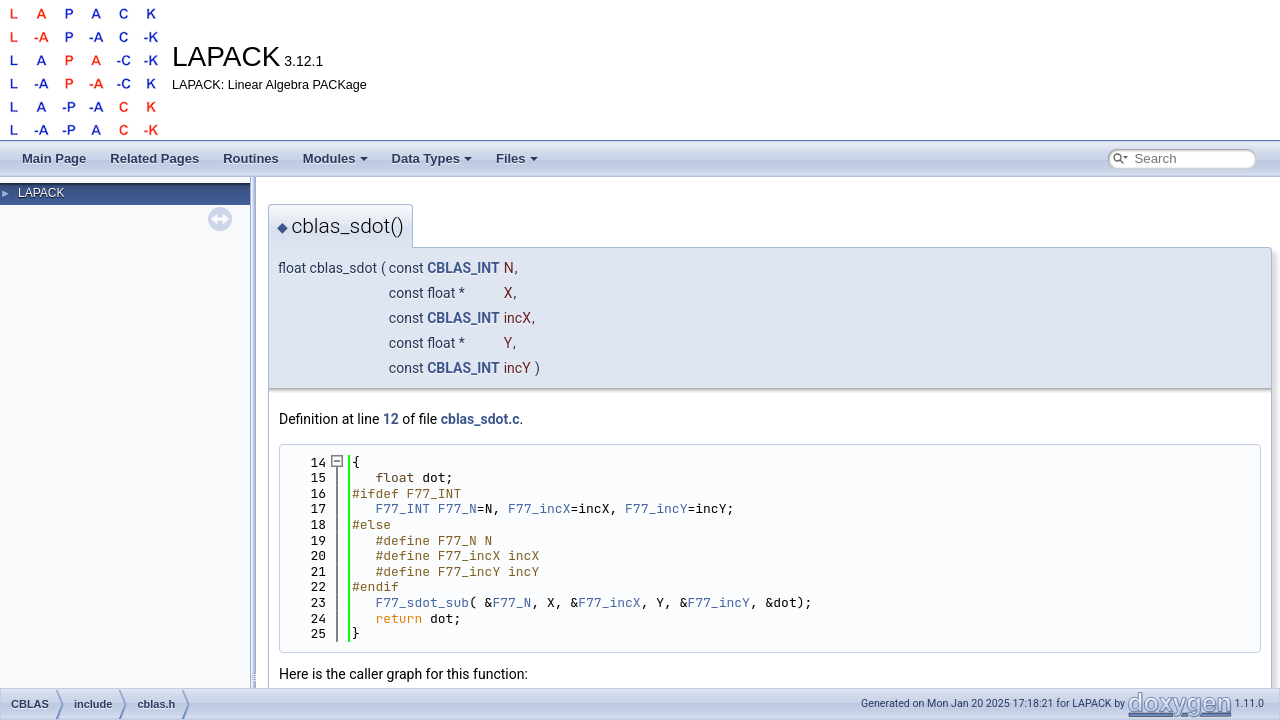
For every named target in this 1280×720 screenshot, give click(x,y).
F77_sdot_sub (422, 602)
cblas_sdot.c (480, 419)
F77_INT (402, 508)
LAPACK (41, 193)
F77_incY (656, 508)
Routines (251, 158)
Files (517, 158)
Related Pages (154, 158)
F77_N (457, 508)
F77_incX (539, 508)
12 (391, 419)
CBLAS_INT (463, 268)
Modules (335, 158)
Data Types (432, 158)
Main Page (54, 158)
